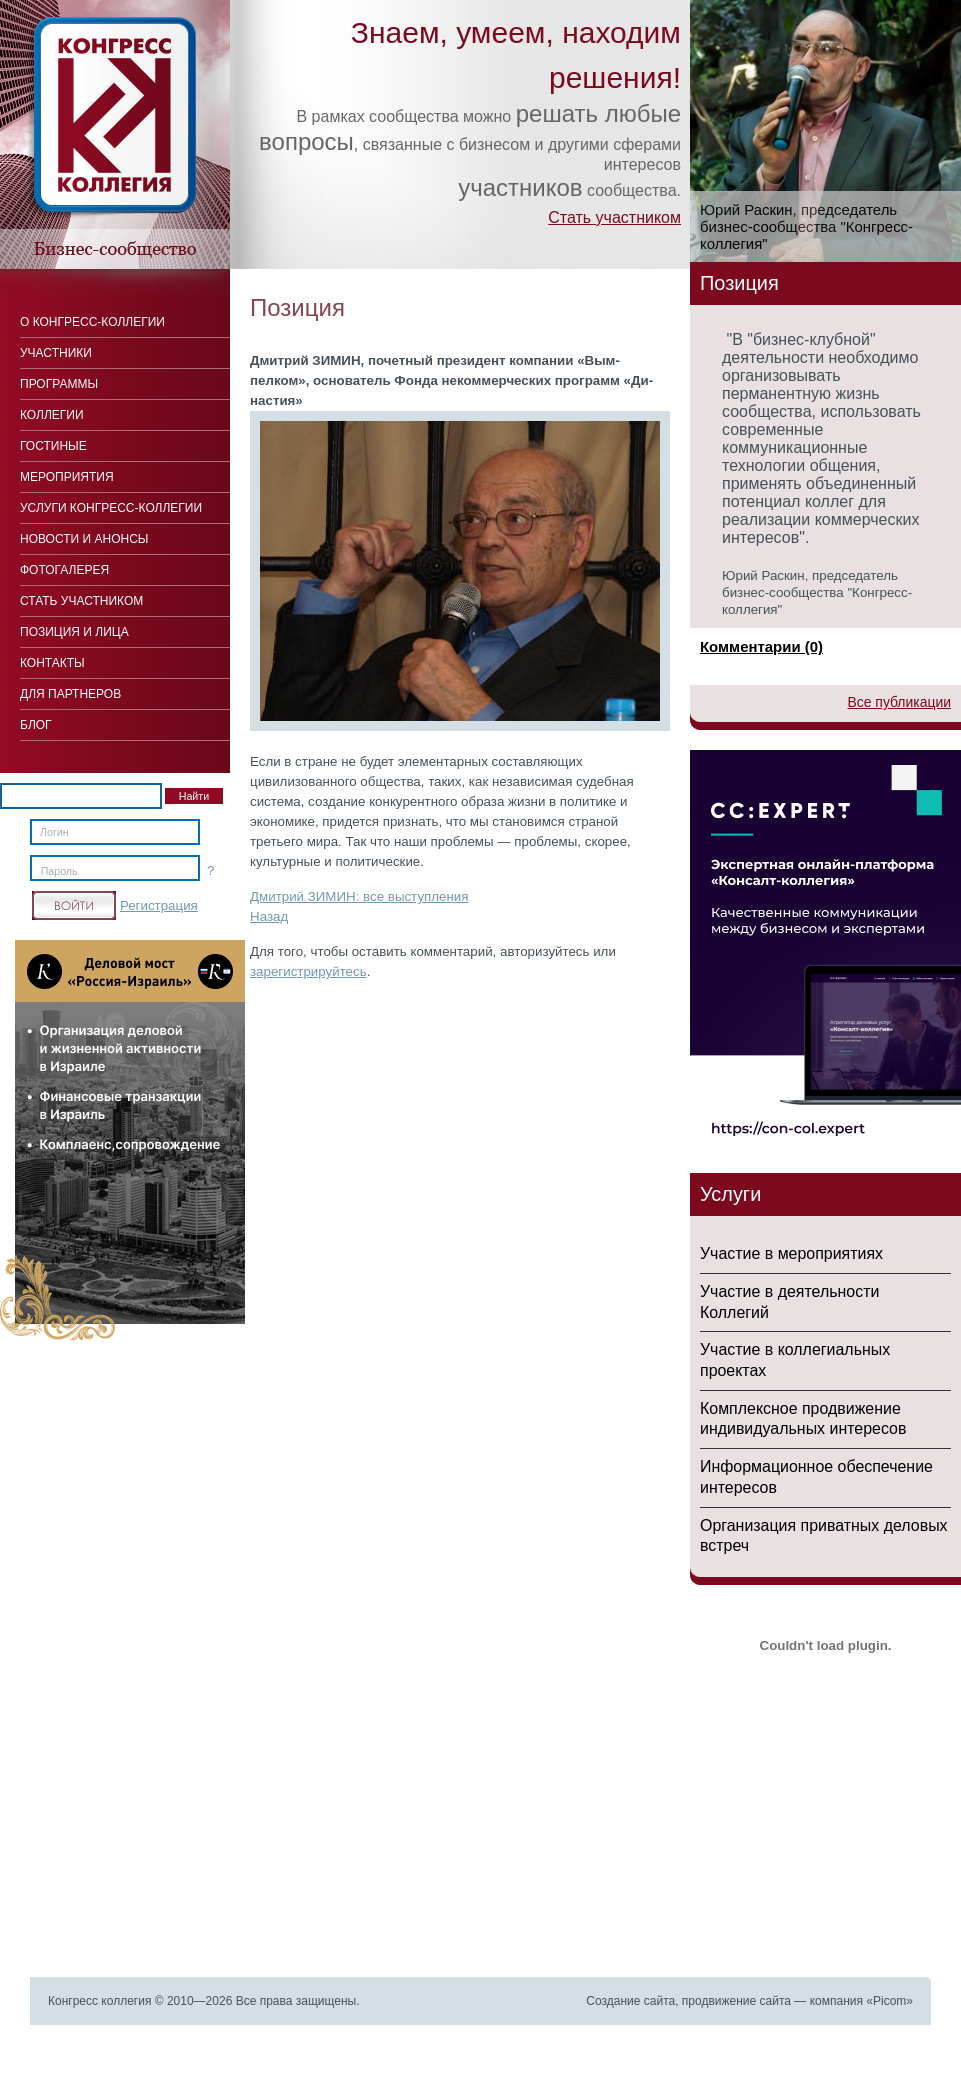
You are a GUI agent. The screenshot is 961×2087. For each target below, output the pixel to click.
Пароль (59, 871)
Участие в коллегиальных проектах (795, 1360)
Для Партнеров (70, 694)
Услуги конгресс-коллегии (111, 508)
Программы (59, 384)
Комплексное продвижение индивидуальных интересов (803, 1419)
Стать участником (614, 217)
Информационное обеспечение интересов (816, 1477)
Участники (56, 353)
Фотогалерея (64, 570)
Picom (889, 2001)
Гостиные (53, 446)
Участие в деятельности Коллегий (789, 1302)
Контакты (52, 663)
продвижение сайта (736, 2001)
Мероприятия (67, 477)
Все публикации (899, 702)
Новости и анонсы (84, 539)
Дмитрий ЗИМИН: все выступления (359, 896)
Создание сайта (630, 2001)
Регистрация (159, 905)
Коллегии (52, 415)
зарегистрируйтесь (308, 971)
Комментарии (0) (761, 646)
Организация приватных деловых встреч (824, 1536)
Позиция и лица (74, 632)
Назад (269, 916)
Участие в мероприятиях (791, 1253)
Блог (36, 725)
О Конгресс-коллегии (92, 322)
